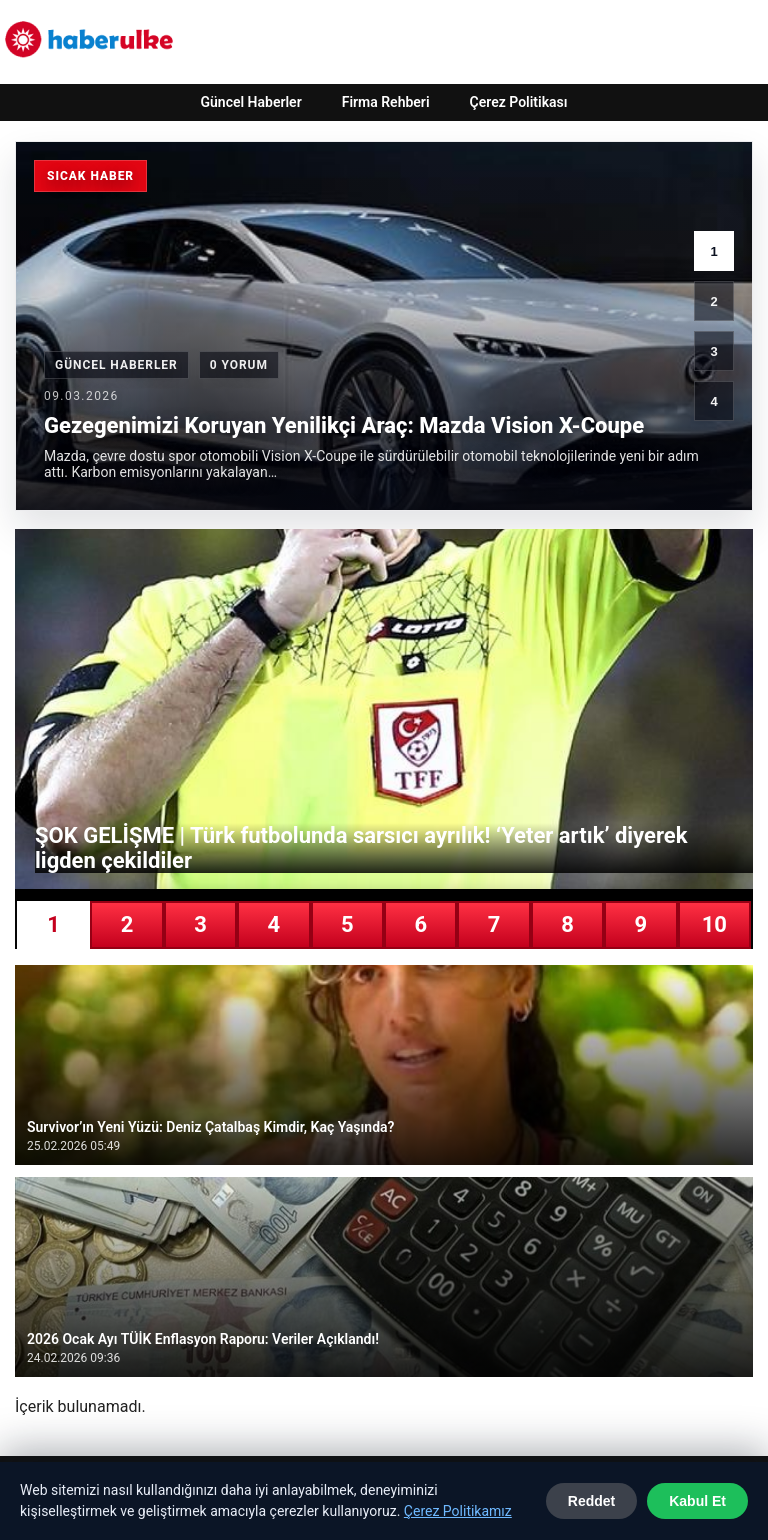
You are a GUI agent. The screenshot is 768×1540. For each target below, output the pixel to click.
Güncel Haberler (250, 102)
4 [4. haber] (713, 401)
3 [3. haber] (713, 351)
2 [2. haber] (713, 301)
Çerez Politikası (519, 102)
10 (714, 924)
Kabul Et (697, 1501)
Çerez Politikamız (458, 1511)
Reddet (591, 1501)
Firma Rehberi (386, 102)
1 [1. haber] (713, 251)
